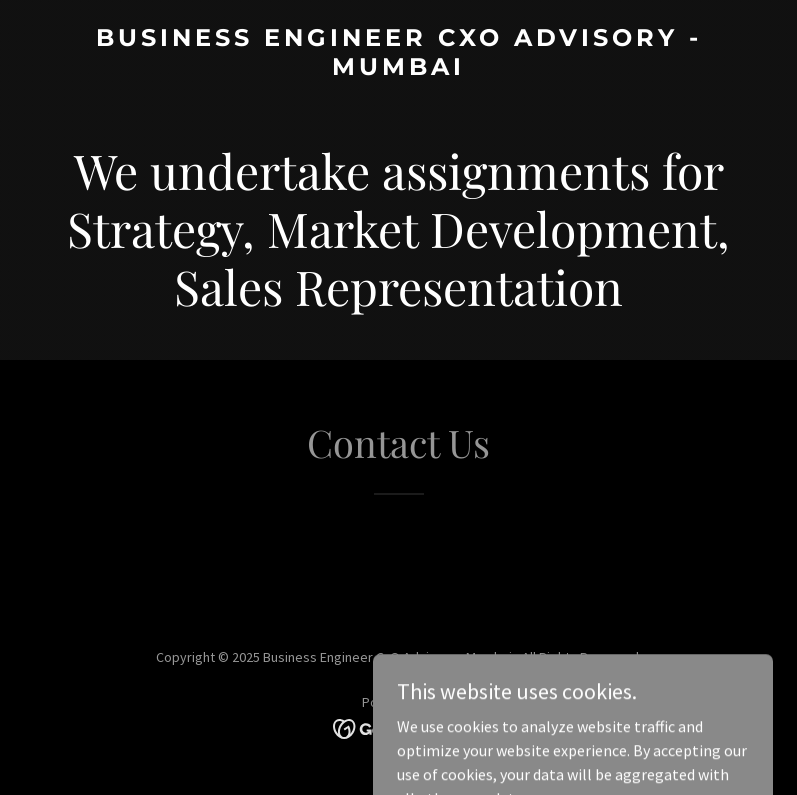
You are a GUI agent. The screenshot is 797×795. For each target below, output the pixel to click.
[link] (398, 69)
